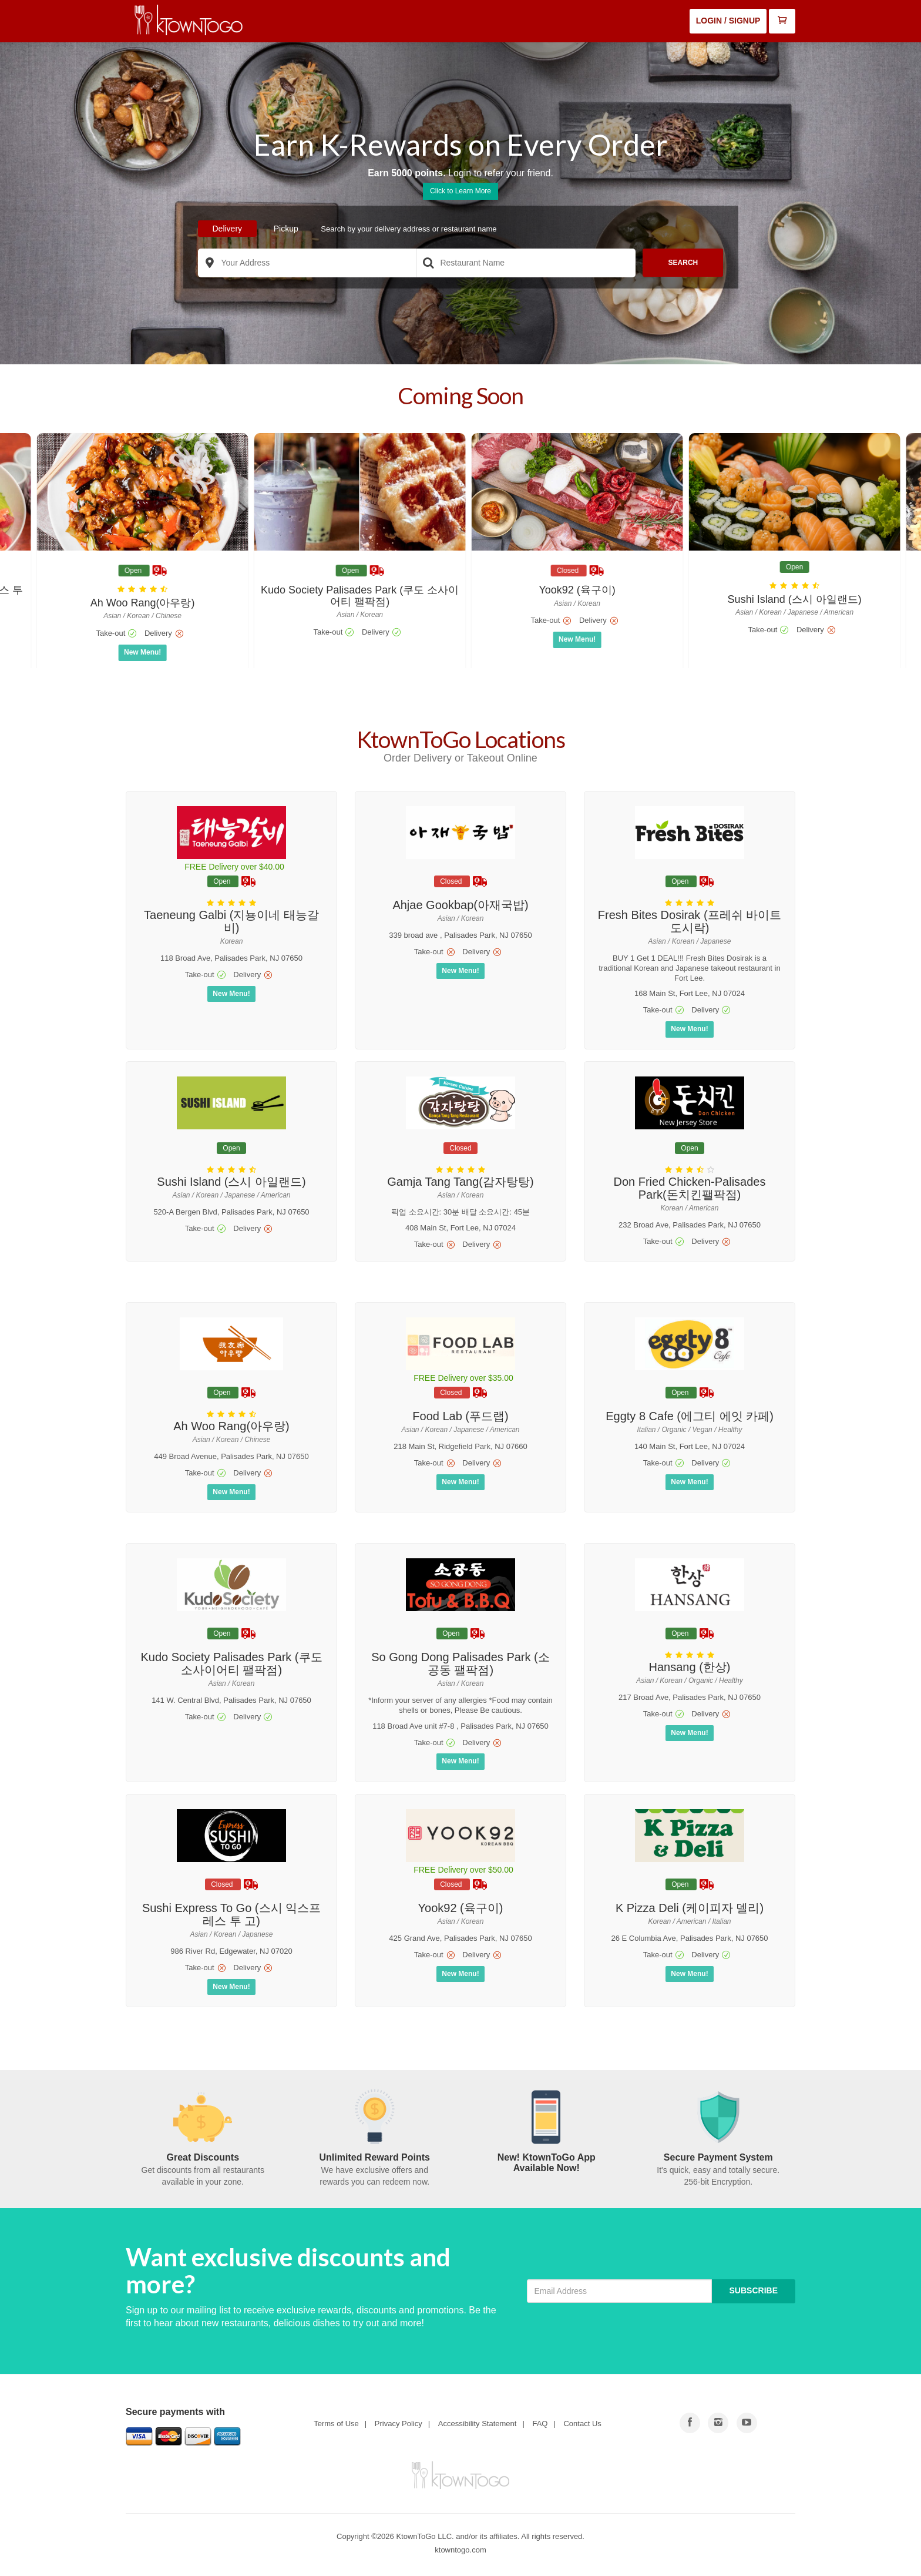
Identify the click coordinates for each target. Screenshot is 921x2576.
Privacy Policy (398, 2423)
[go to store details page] (135, 555)
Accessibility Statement (477, 2423)
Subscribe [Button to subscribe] (754, 2290)
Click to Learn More (460, 191)
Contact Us (582, 2423)
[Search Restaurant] (526, 263)
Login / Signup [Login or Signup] (728, 20)
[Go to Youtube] (718, 2423)
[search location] (209, 262)
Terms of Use (336, 2423)
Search (683, 263)
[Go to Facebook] (690, 2423)
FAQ (539, 2423)
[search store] (428, 262)
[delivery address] (307, 263)
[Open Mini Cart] (782, 21)
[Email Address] (619, 2291)
